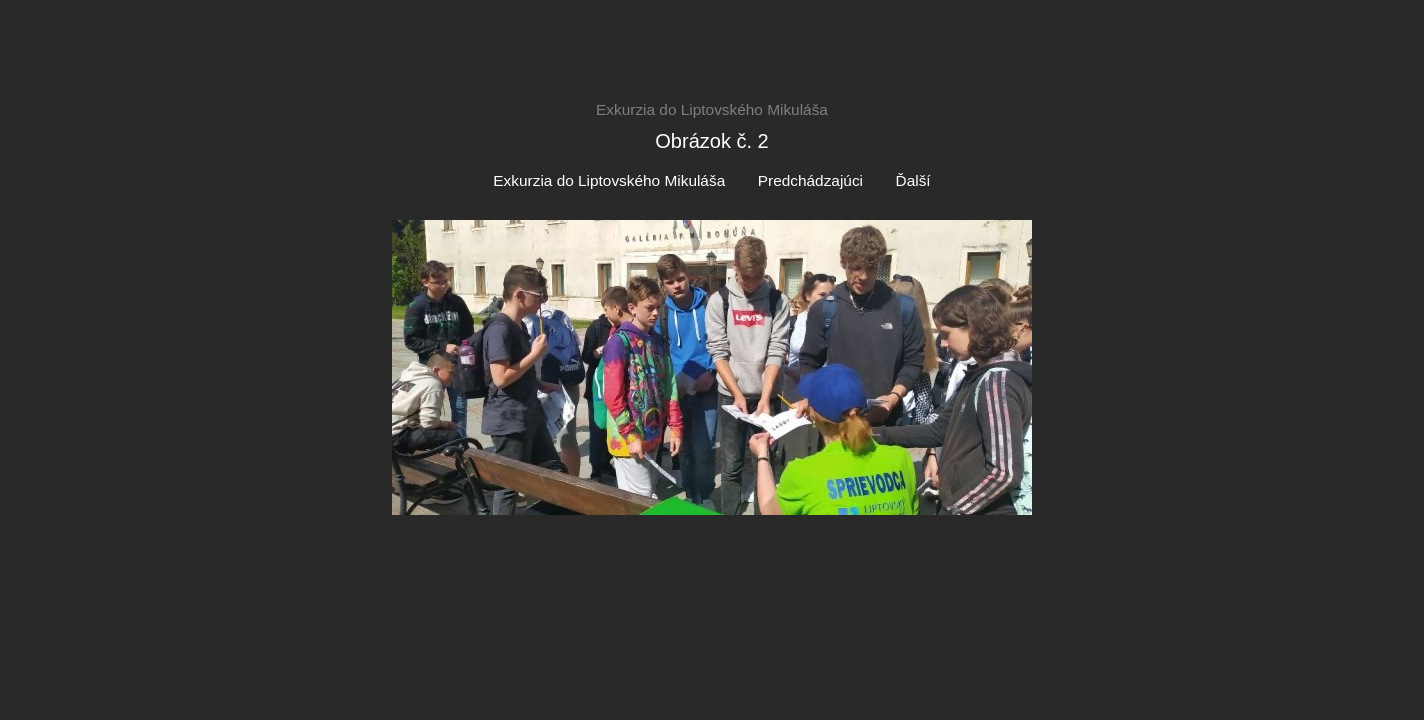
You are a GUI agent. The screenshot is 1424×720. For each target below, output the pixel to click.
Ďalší (913, 180)
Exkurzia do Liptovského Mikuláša (609, 180)
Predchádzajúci (810, 180)
